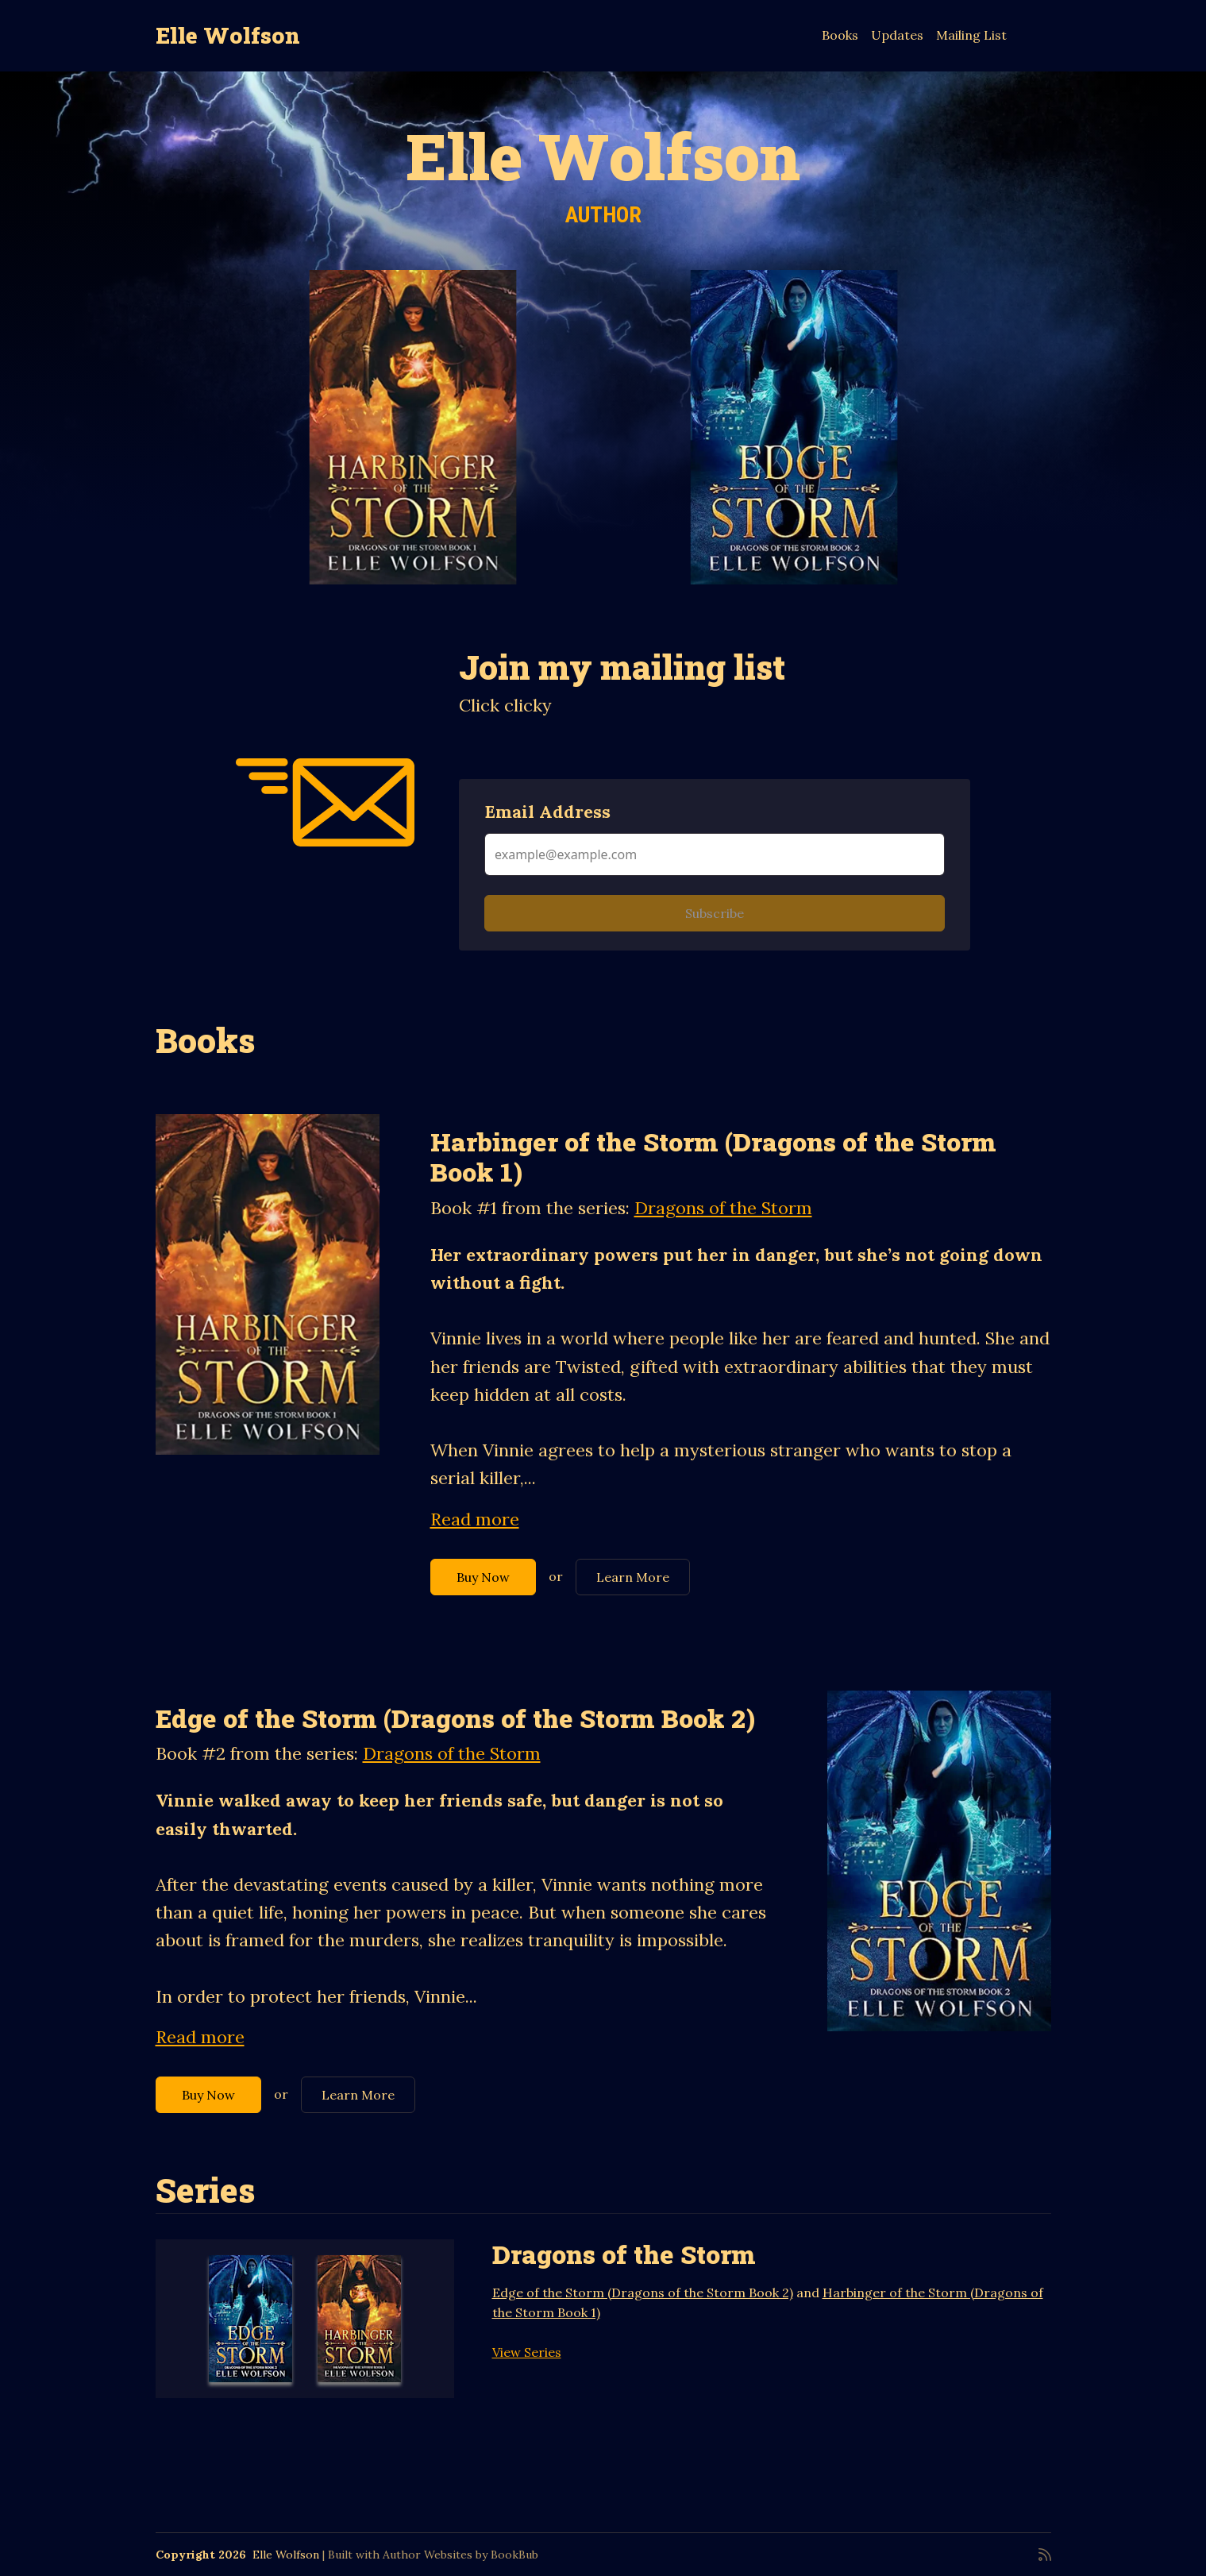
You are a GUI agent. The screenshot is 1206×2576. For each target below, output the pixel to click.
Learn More (632, 1577)
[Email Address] (714, 854)
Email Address (547, 811)
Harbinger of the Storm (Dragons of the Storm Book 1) (713, 1156)
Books (840, 35)
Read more (474, 1519)
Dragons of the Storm (723, 1208)
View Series (526, 2352)
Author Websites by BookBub (460, 2554)
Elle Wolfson (228, 35)
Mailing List (971, 35)
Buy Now (483, 1577)
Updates (897, 35)
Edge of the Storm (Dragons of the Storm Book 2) (455, 1718)
